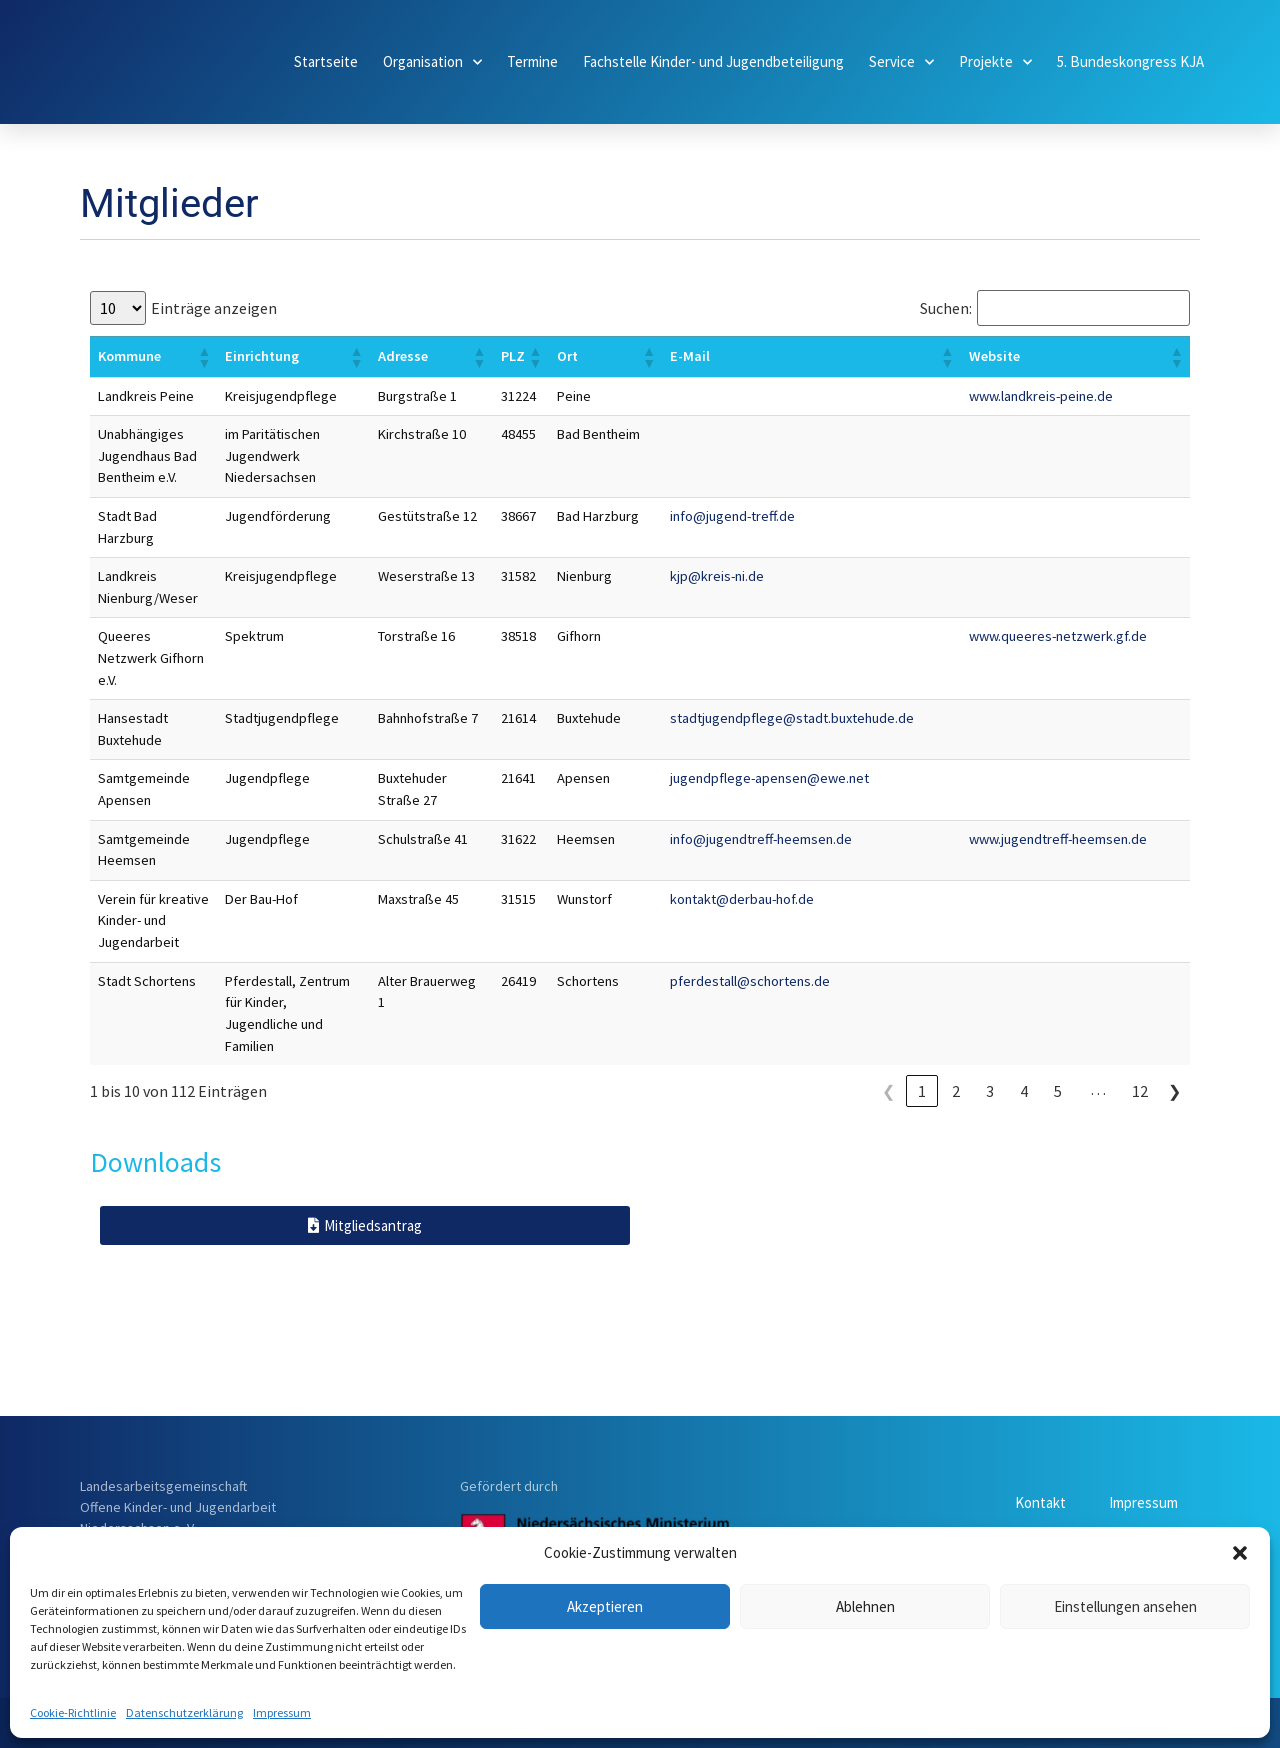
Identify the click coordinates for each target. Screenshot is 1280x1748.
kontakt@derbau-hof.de (742, 899)
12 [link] (1140, 1091)
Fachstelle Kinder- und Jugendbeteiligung (713, 61)
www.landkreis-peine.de (1041, 396)
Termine (532, 61)
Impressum (282, 1712)
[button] (1240, 1553)
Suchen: (946, 308)
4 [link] (1024, 1091)
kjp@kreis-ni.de (717, 576)
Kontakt (1030, 1502)
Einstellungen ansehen (1125, 1606)
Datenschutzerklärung (184, 1712)
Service (901, 62)
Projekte (995, 62)
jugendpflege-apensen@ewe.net (769, 778)
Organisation (432, 62)
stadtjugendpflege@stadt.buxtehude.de (792, 718)
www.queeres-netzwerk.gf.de (1058, 636)
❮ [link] (888, 1091)
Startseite (326, 61)
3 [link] (990, 1091)
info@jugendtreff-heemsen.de (761, 839)
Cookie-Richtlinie (73, 1712)
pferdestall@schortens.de (750, 981)
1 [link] (922, 1091)
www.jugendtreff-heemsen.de (1058, 839)
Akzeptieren (605, 1606)
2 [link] (956, 1091)
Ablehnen (865, 1606)
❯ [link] (1174, 1091)
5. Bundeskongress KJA (1130, 61)
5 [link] (1058, 1091)
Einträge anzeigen (214, 308)
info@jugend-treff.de (732, 516)
